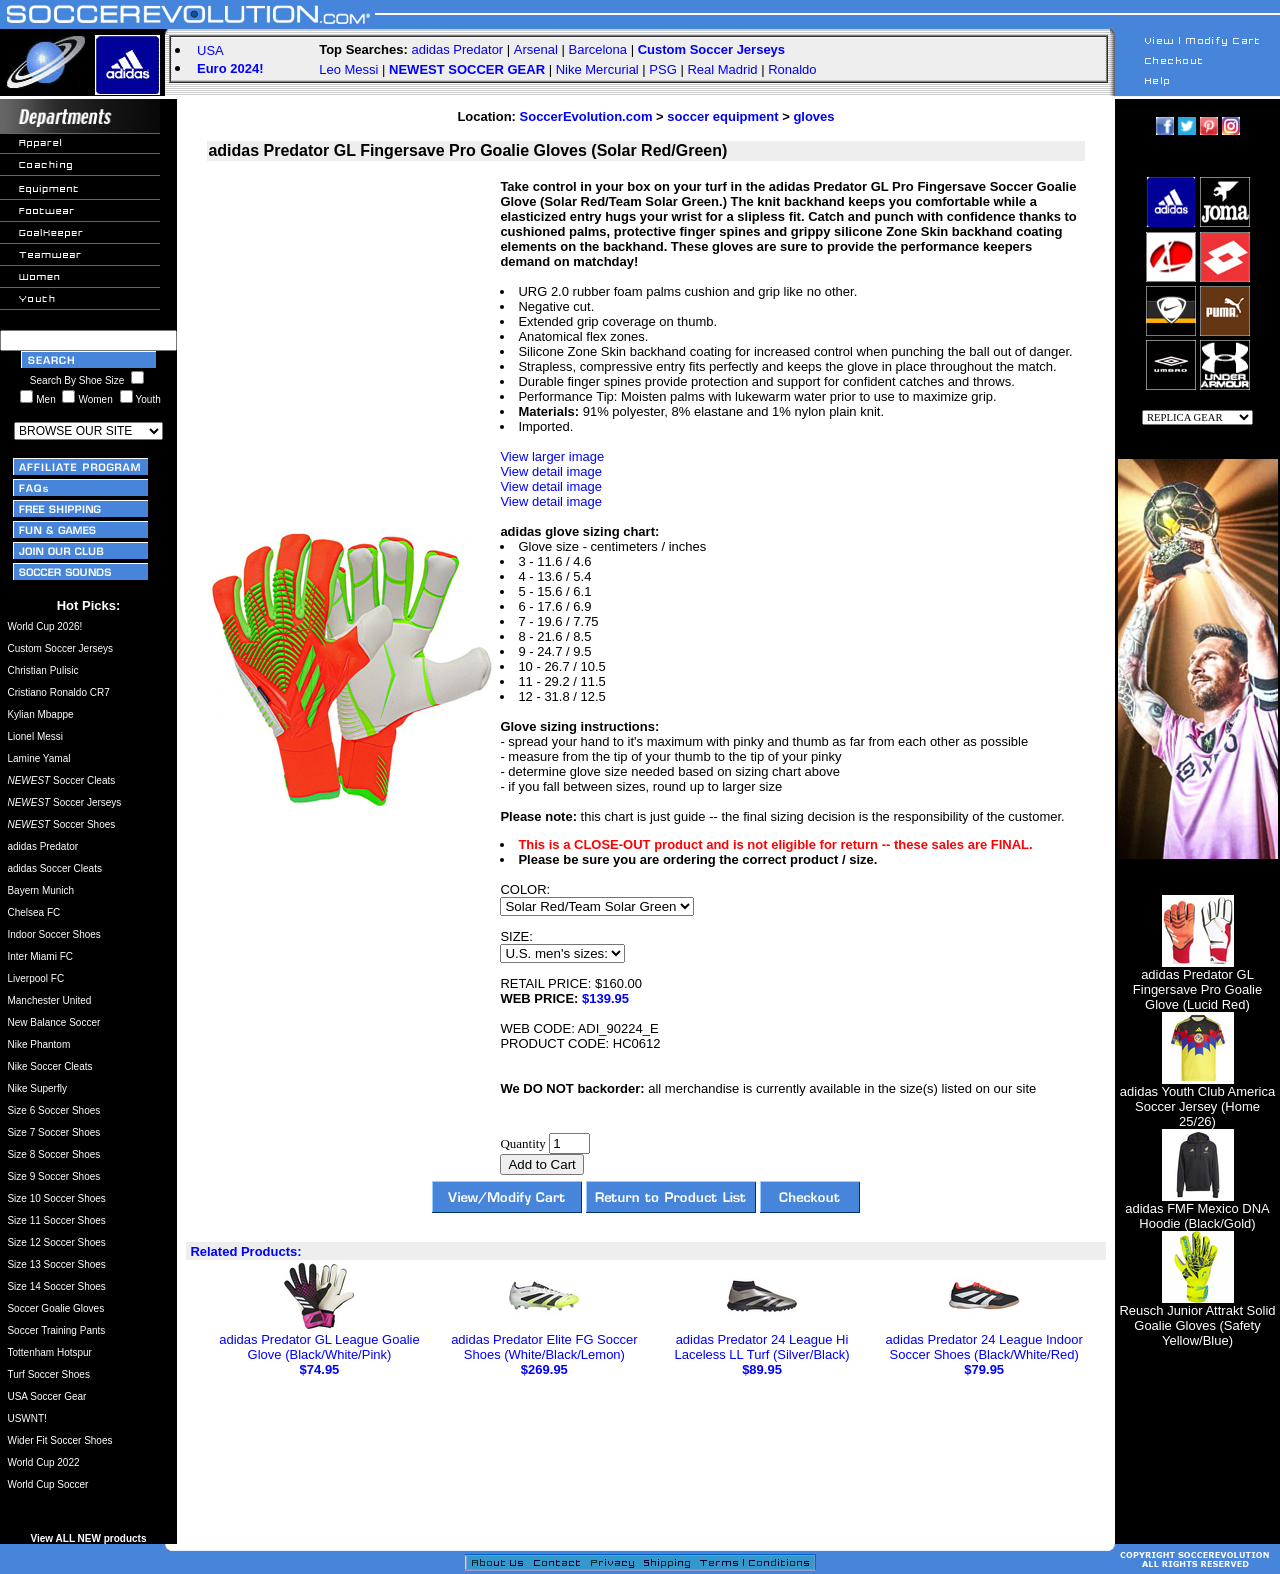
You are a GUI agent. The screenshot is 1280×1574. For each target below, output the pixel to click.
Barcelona (598, 49)
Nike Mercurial (597, 69)
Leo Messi (348, 69)
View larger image (552, 456)
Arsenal (536, 49)
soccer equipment (722, 116)
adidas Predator (457, 49)
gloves (813, 116)
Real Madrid (722, 69)
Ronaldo (792, 69)
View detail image (551, 471)
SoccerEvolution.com (586, 116)
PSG (662, 69)
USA (210, 50)
